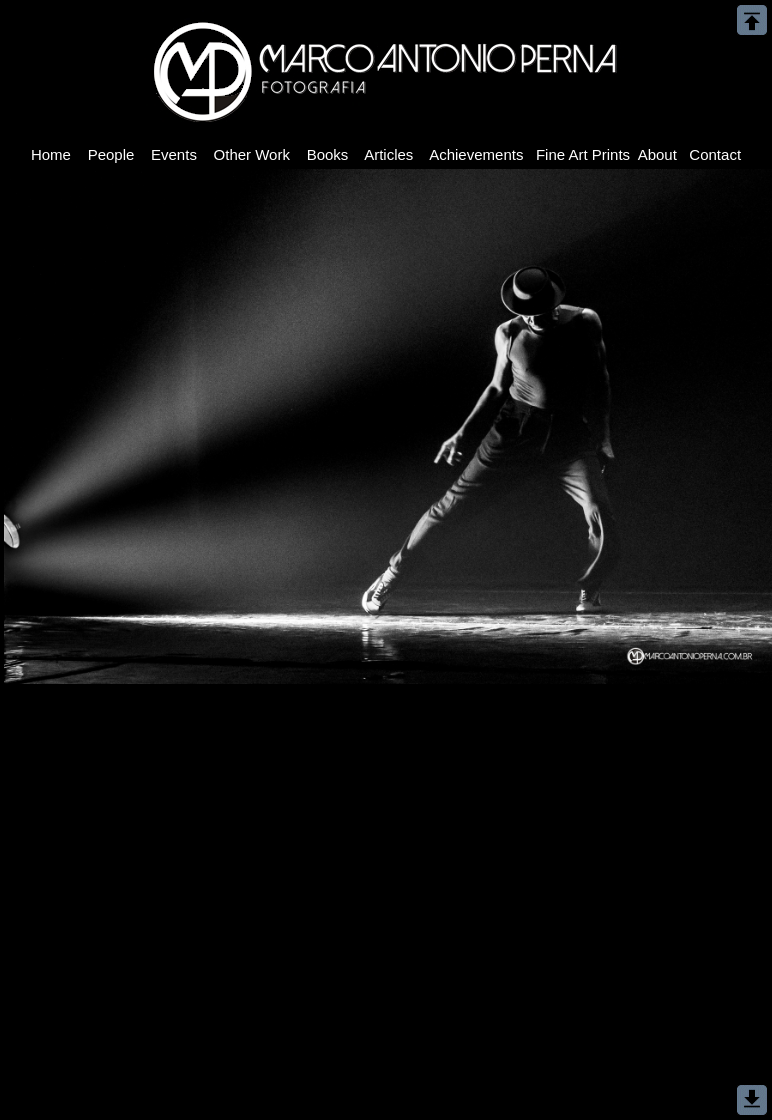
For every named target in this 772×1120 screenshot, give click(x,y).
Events (174, 154)
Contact (715, 154)
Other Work (251, 154)
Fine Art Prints (583, 154)
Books (327, 154)
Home (51, 154)
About (657, 154)
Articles (389, 154)
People (110, 154)
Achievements (477, 154)
